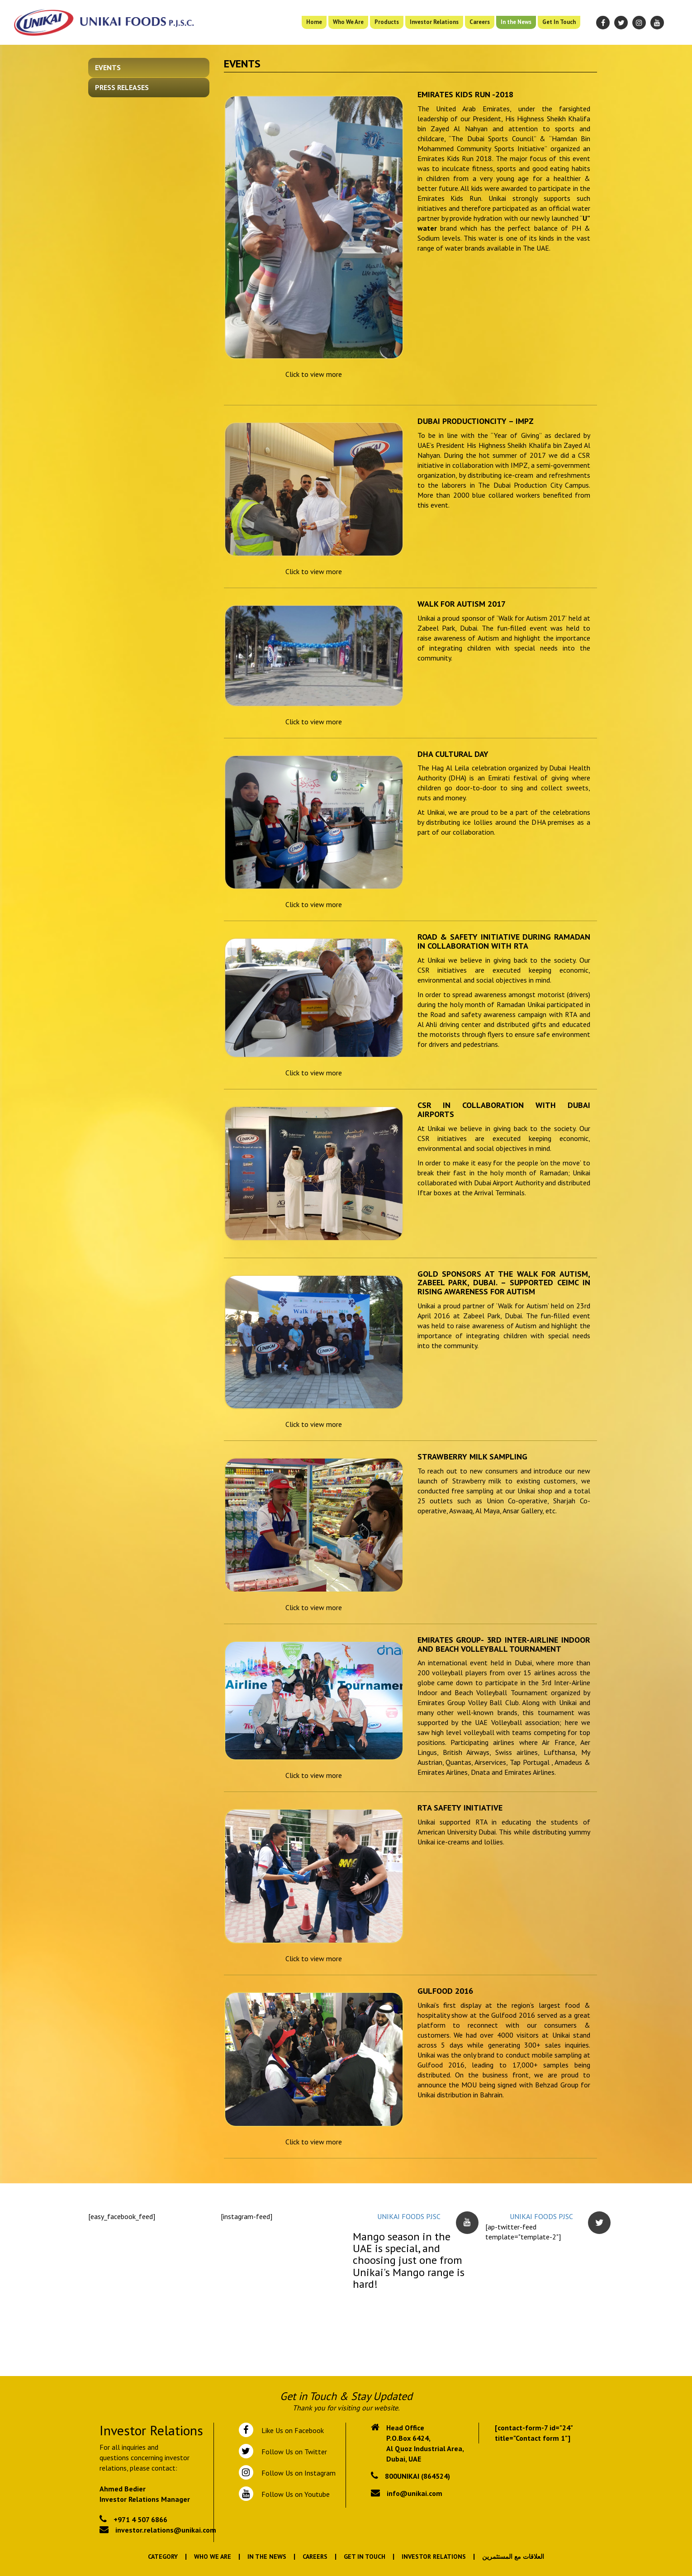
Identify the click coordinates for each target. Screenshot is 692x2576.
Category (163, 2556)
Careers (479, 22)
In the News (516, 22)
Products (386, 22)
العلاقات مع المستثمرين (513, 2556)
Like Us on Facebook (291, 2430)
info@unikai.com (414, 2493)
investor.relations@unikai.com (165, 2529)
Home (314, 22)
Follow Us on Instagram (298, 2472)
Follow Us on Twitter (292, 2451)
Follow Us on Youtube (294, 2494)
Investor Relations (434, 22)
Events (108, 67)
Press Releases (122, 87)
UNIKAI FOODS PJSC (409, 2216)
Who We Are (348, 22)
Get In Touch (559, 22)
